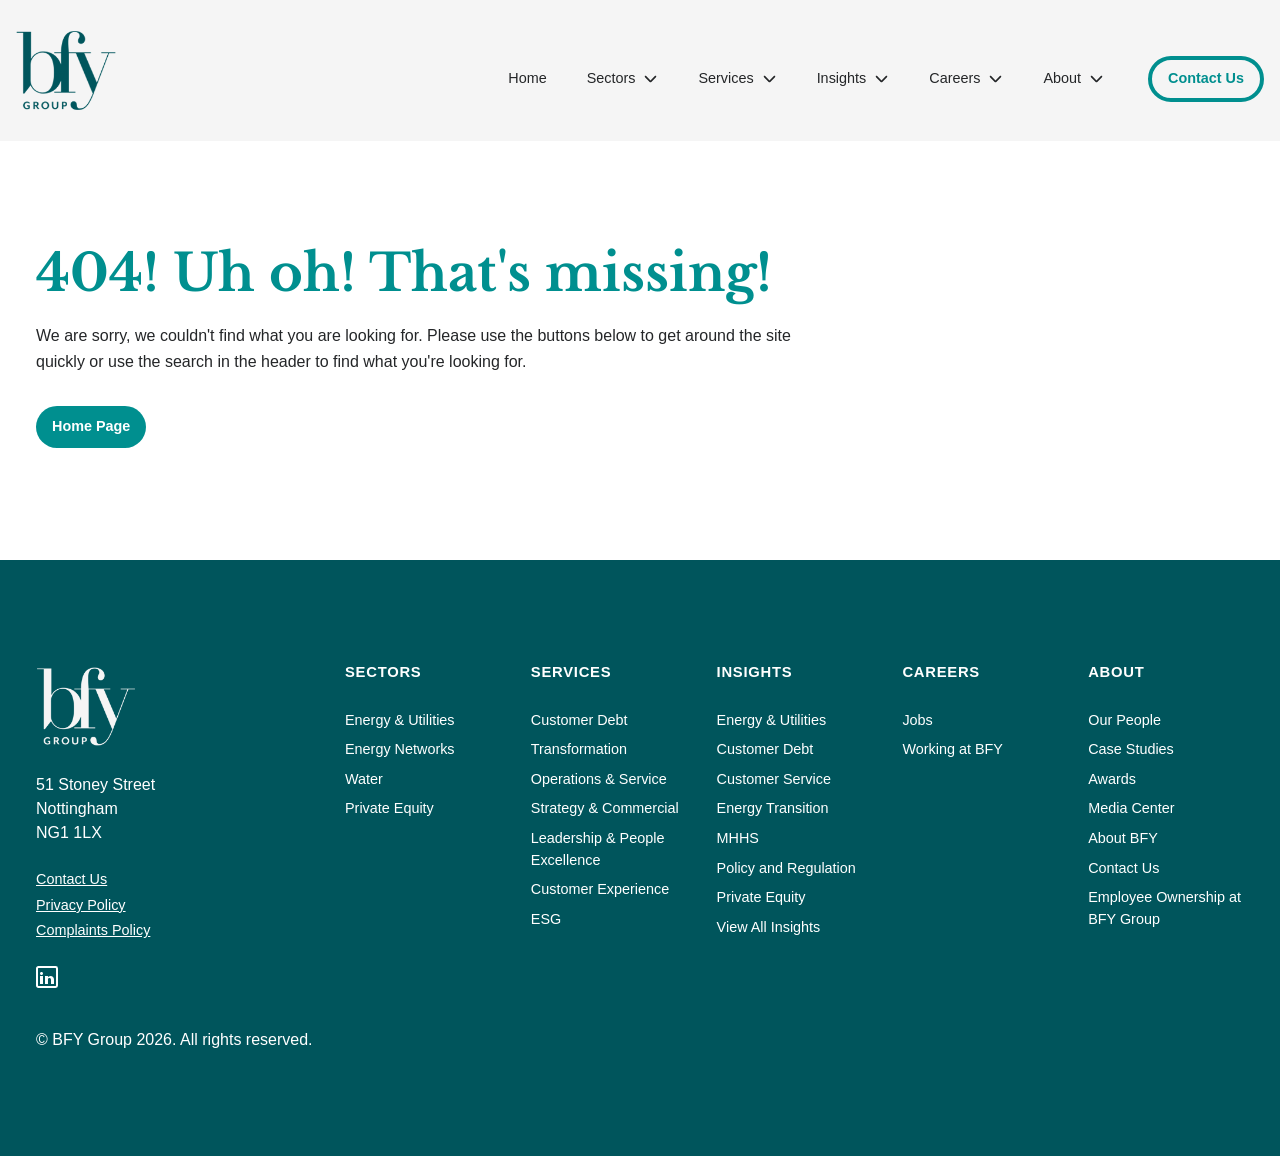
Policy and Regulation (786, 868)
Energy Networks (400, 749)
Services (736, 78)
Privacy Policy (81, 905)
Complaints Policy (93, 930)
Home (527, 78)
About (1072, 78)
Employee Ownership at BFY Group (1164, 908)
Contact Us (71, 879)
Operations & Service (599, 779)
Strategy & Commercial (605, 808)
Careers (965, 78)
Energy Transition (773, 808)
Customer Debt (579, 720)
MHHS (738, 838)
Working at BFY (952, 749)
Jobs (917, 720)
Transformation (579, 749)
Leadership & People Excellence (598, 849)
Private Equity (389, 808)
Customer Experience (600, 889)
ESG (546, 919)
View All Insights (769, 927)
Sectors (622, 78)
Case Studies (1131, 749)
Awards (1112, 779)
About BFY (1123, 838)
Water (364, 779)
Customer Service (774, 779)
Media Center (1131, 808)
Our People (1124, 720)
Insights (852, 78)
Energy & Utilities (400, 720)
